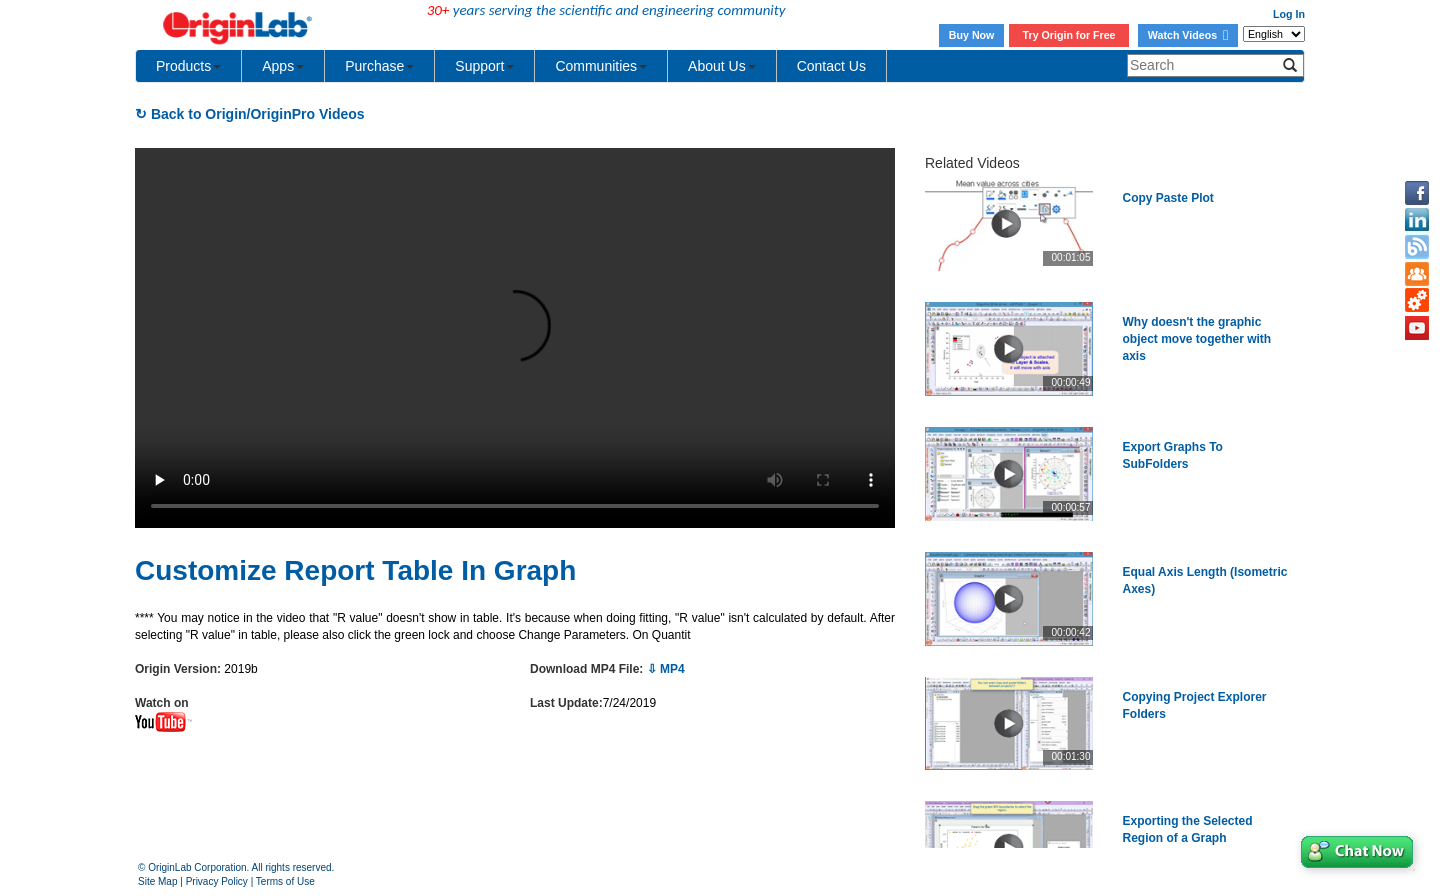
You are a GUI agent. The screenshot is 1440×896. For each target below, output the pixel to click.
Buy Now (972, 35)
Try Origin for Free (1069, 35)
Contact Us (831, 66)
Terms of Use (285, 881)
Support (484, 66)
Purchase (379, 66)
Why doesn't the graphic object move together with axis (1197, 339)
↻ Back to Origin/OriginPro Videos (250, 114)
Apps (283, 66)
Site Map (157, 881)
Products (188, 66)
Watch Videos (1188, 35)
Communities (601, 66)
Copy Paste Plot (1168, 198)
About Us (722, 66)
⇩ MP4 (666, 669)
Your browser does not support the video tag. (515, 338)
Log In (1289, 14)
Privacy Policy (217, 881)
